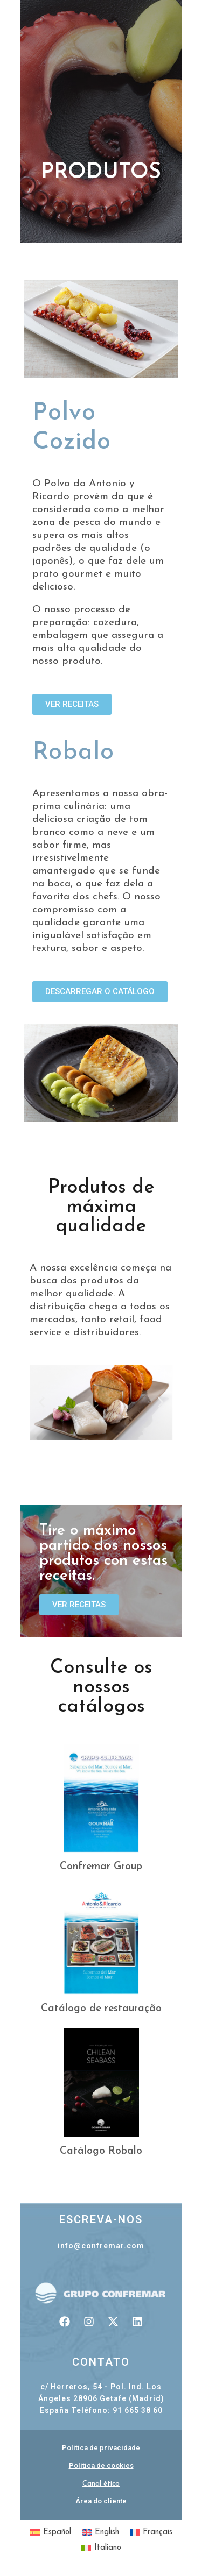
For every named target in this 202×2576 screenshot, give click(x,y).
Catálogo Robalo (101, 2151)
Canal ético (101, 2483)
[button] (41, 1402)
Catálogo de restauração (101, 2009)
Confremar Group (101, 1867)
